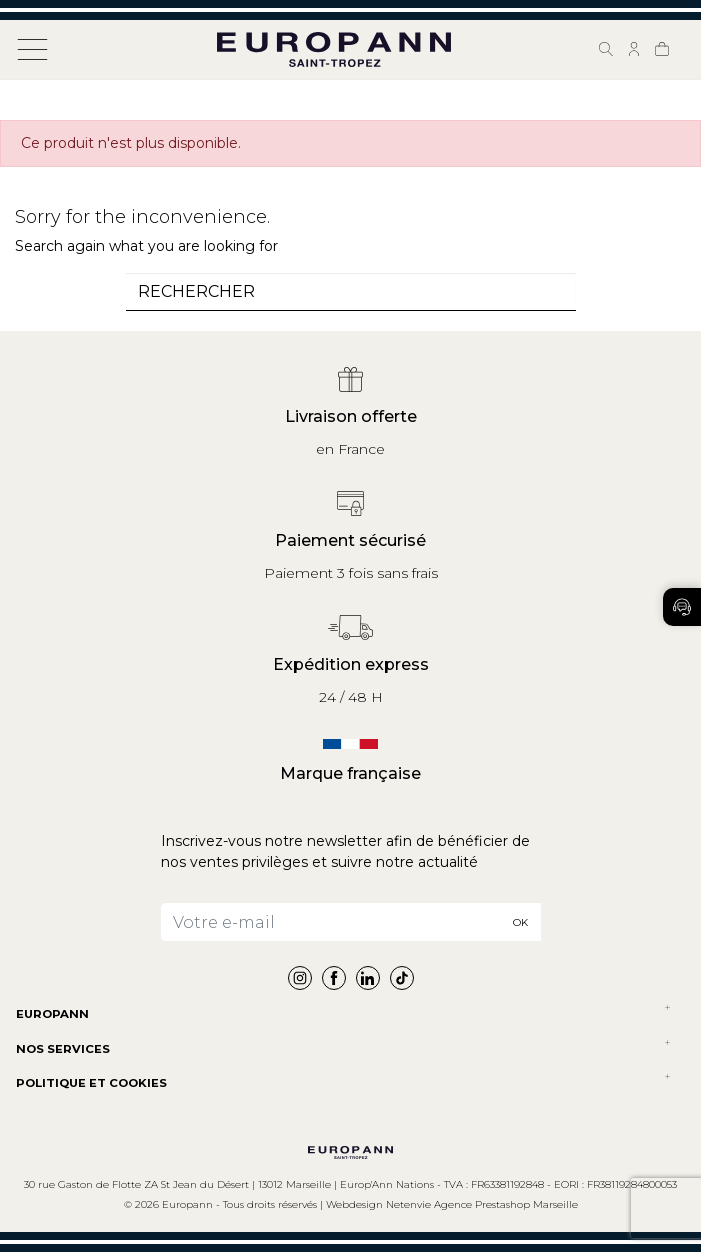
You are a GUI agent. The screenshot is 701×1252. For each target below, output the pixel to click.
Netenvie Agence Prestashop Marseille (482, 1204)
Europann (52, 1014)
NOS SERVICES (63, 1049)
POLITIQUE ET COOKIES (91, 1083)
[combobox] (351, 292)
